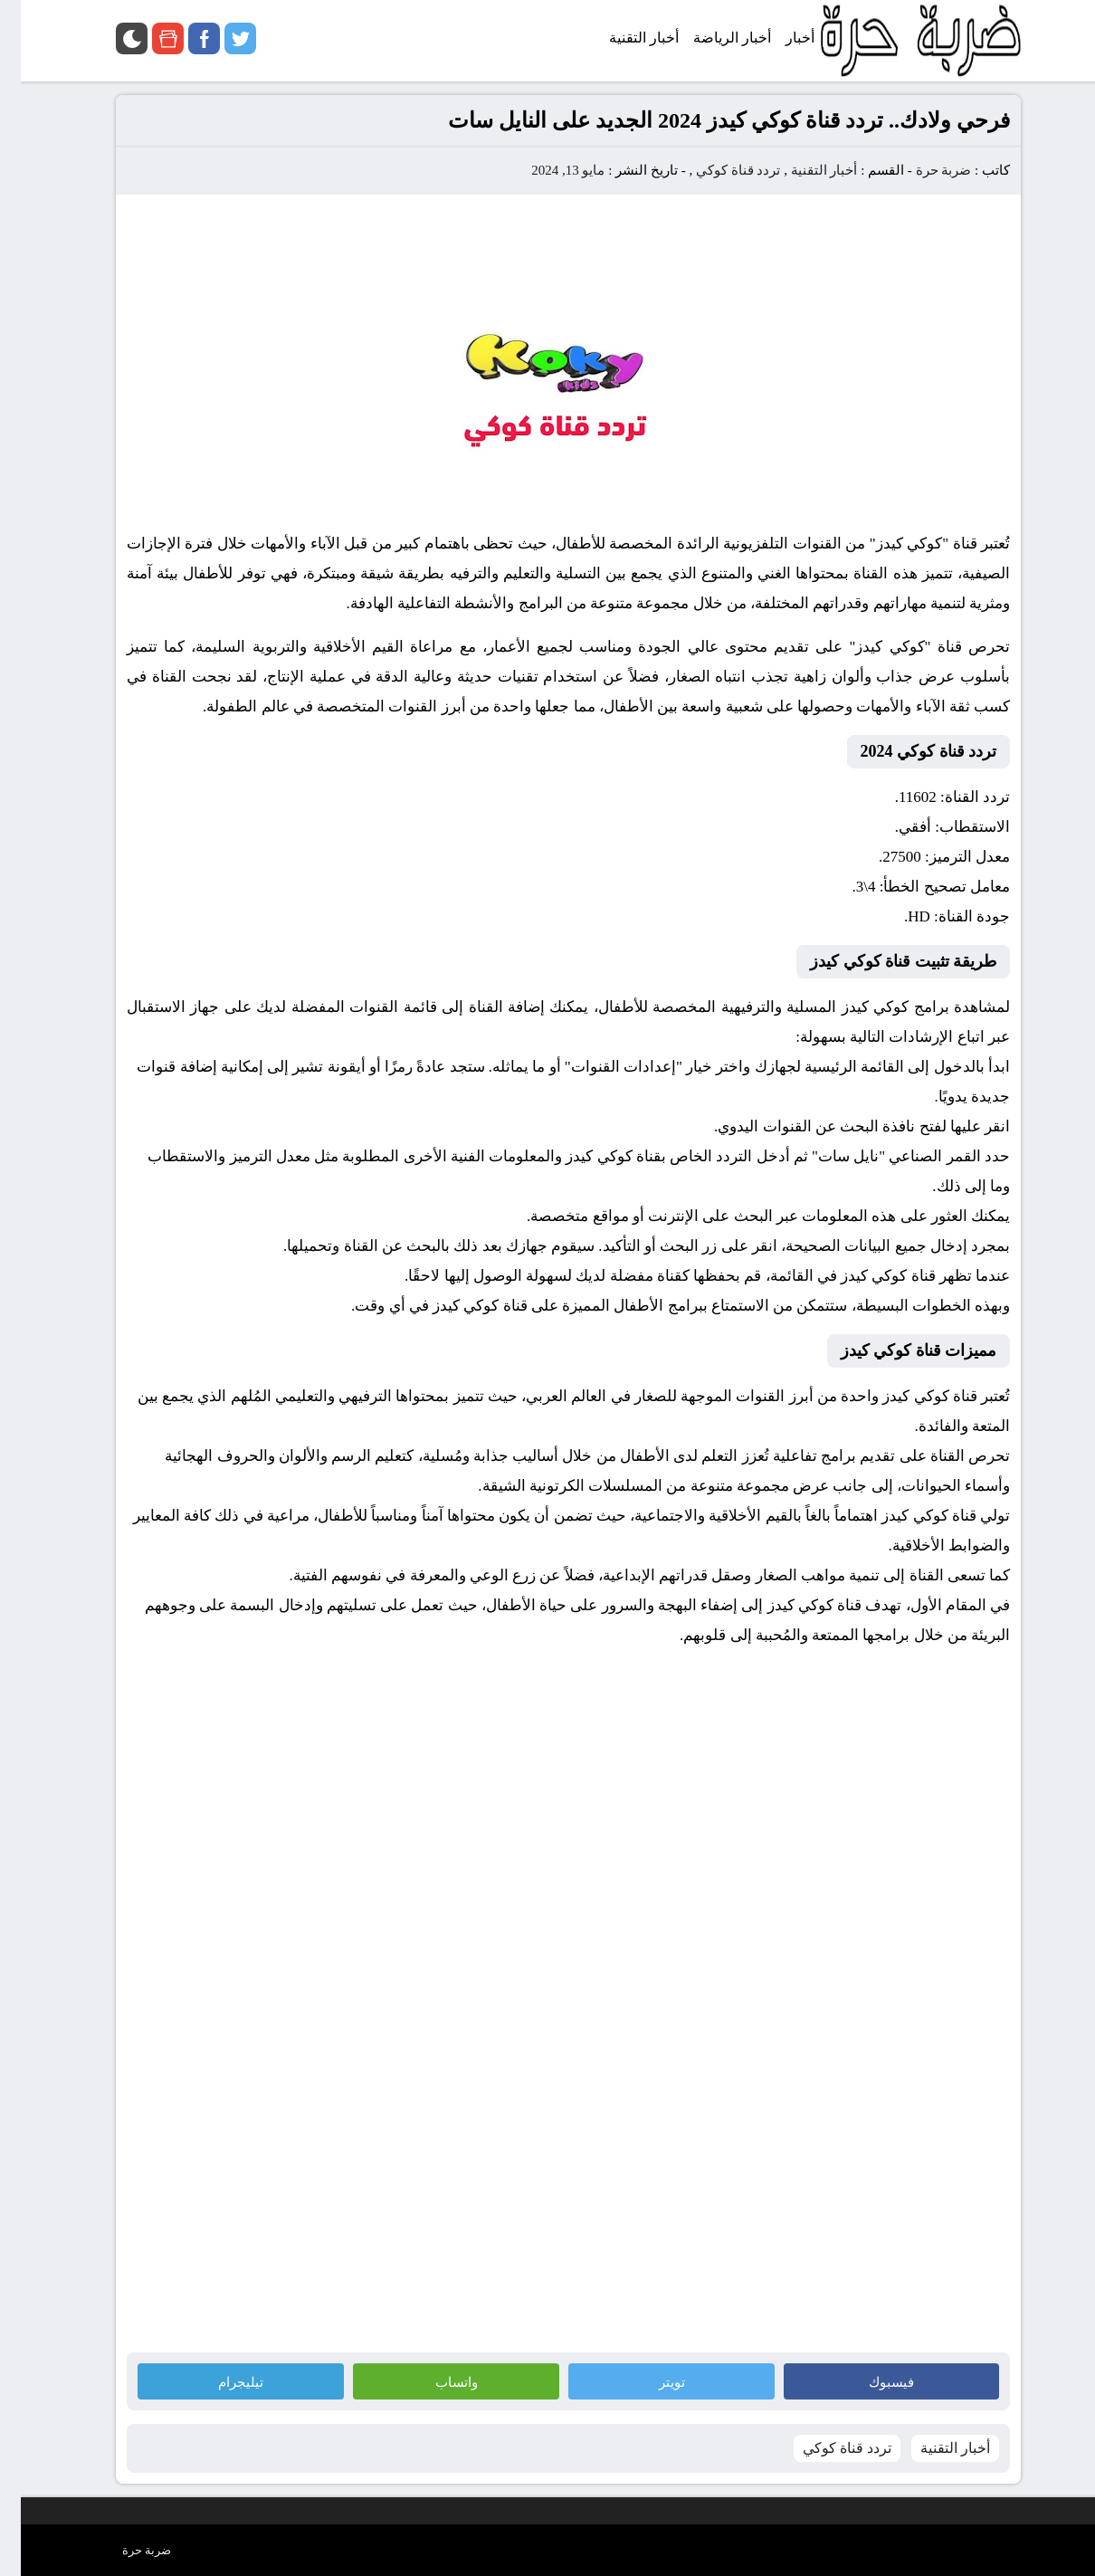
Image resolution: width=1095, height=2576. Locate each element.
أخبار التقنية (803, 170)
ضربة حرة (921, 170)
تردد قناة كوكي (717, 170)
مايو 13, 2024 (547, 170)
